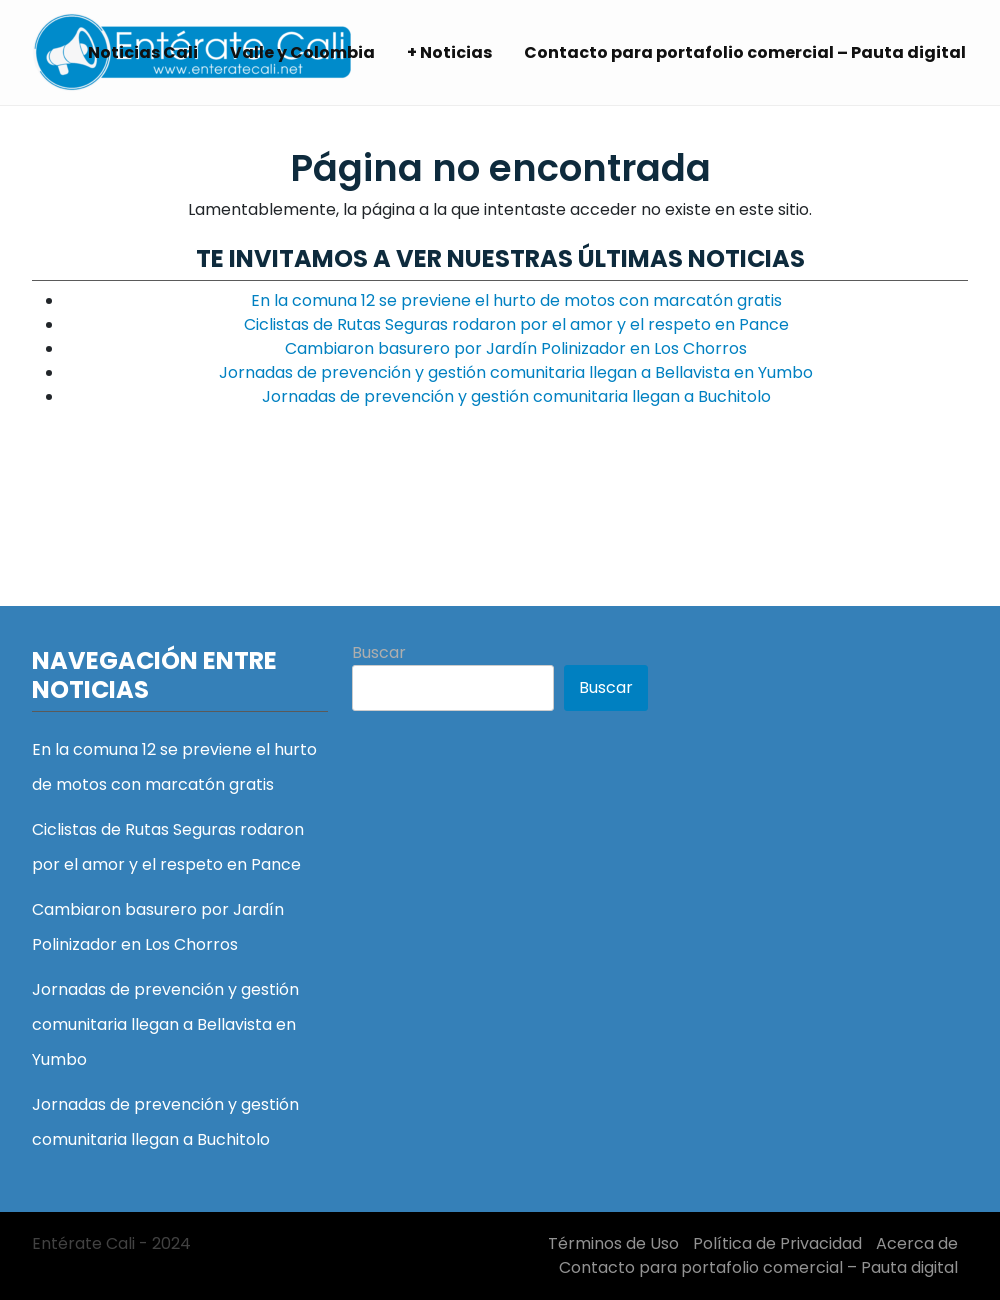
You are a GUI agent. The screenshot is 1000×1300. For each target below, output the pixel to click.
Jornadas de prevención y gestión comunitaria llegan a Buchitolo (516, 396)
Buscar (379, 652)
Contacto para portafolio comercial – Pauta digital (745, 52)
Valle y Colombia (302, 52)
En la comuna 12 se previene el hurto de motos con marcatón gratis (516, 300)
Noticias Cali (143, 52)
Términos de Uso (613, 1243)
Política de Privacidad (777, 1243)
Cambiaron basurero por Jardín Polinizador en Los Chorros (516, 348)
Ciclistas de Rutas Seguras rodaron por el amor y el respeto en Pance (516, 324)
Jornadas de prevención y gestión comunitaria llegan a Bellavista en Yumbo (516, 372)
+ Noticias (449, 52)
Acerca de (917, 1243)
